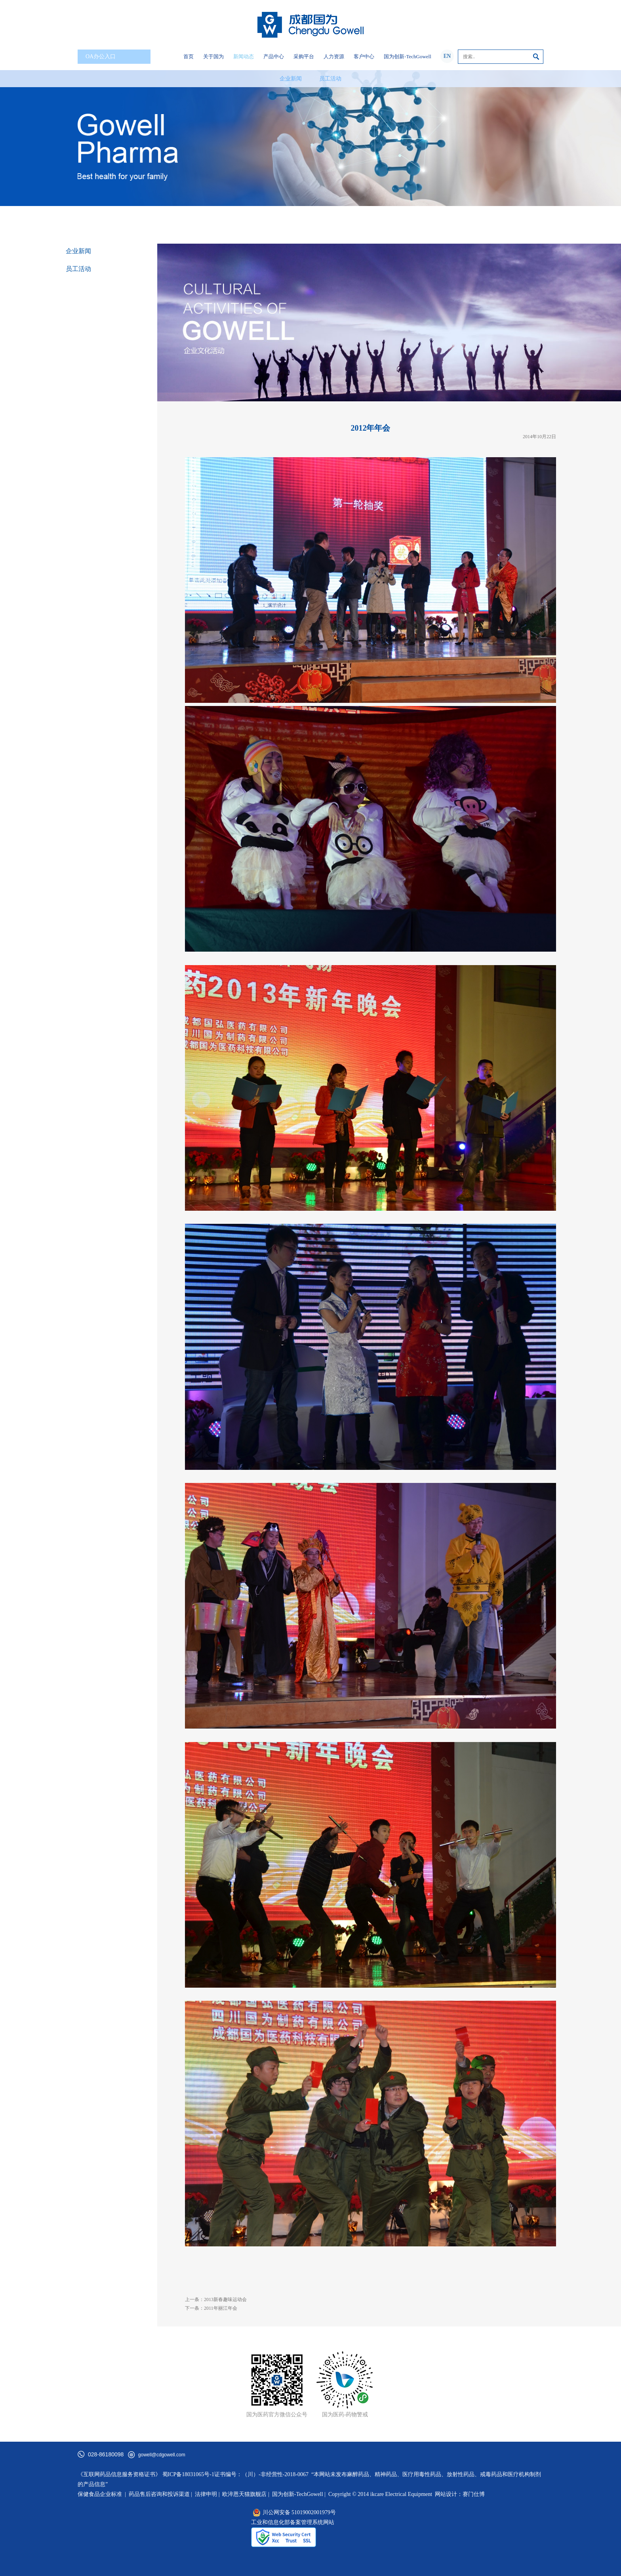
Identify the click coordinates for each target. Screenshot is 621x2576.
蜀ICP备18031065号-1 (188, 2474)
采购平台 (303, 56)
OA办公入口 (116, 57)
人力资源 (334, 56)
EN (447, 56)
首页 (188, 56)
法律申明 (206, 2494)
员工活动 (330, 79)
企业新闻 (291, 79)
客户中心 (364, 56)
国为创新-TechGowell (407, 56)
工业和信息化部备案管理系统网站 (292, 2522)
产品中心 (273, 56)
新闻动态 (243, 56)
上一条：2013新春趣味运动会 (216, 2299)
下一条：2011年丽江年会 (211, 2308)
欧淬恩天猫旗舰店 (244, 2494)
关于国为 (213, 56)
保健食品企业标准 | (102, 2494)
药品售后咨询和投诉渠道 (160, 2494)
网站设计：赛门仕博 (460, 2494)
